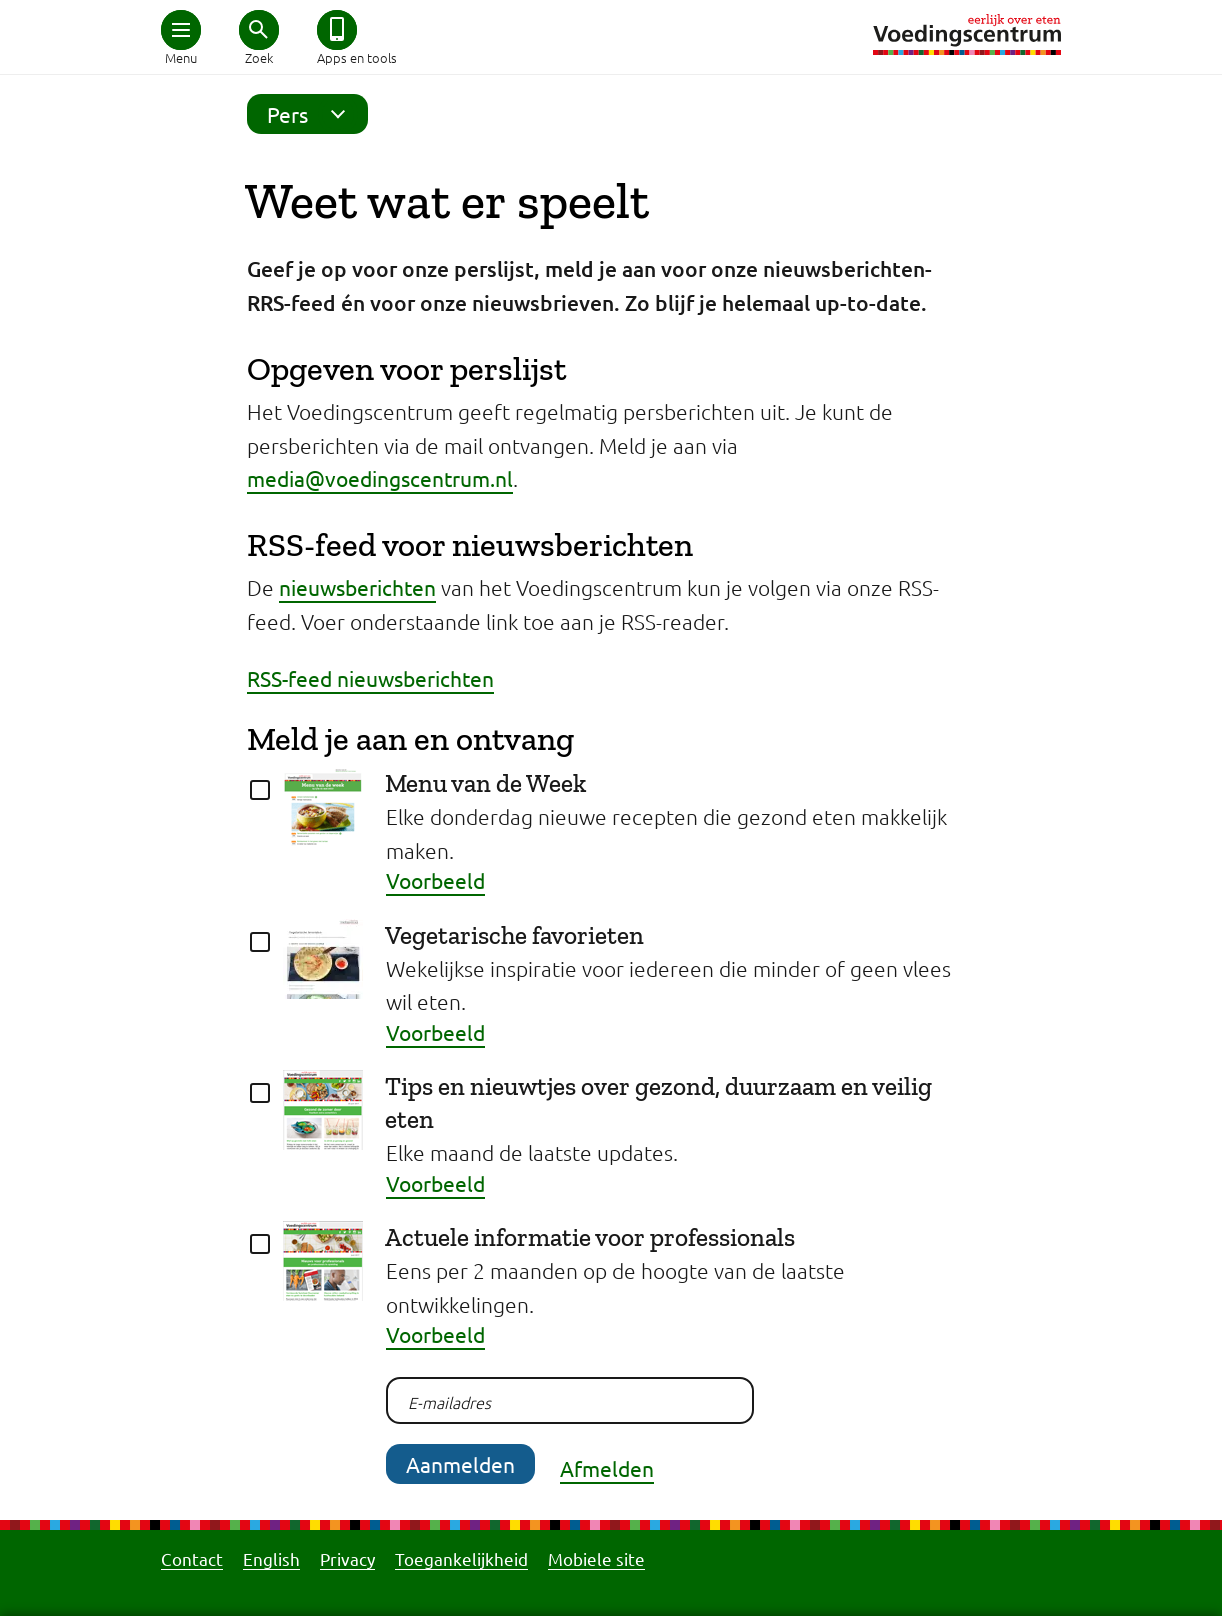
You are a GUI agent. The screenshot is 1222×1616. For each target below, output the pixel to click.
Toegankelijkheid (461, 1558)
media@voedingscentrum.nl (380, 478)
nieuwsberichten (357, 587)
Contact (192, 1558)
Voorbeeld (435, 880)
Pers (312, 114)
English (271, 1558)
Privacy (347, 1558)
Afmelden (607, 1468)
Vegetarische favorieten (514, 935)
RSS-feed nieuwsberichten (370, 678)
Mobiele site (596, 1558)
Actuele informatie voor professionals (590, 1237)
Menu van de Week (485, 783)
